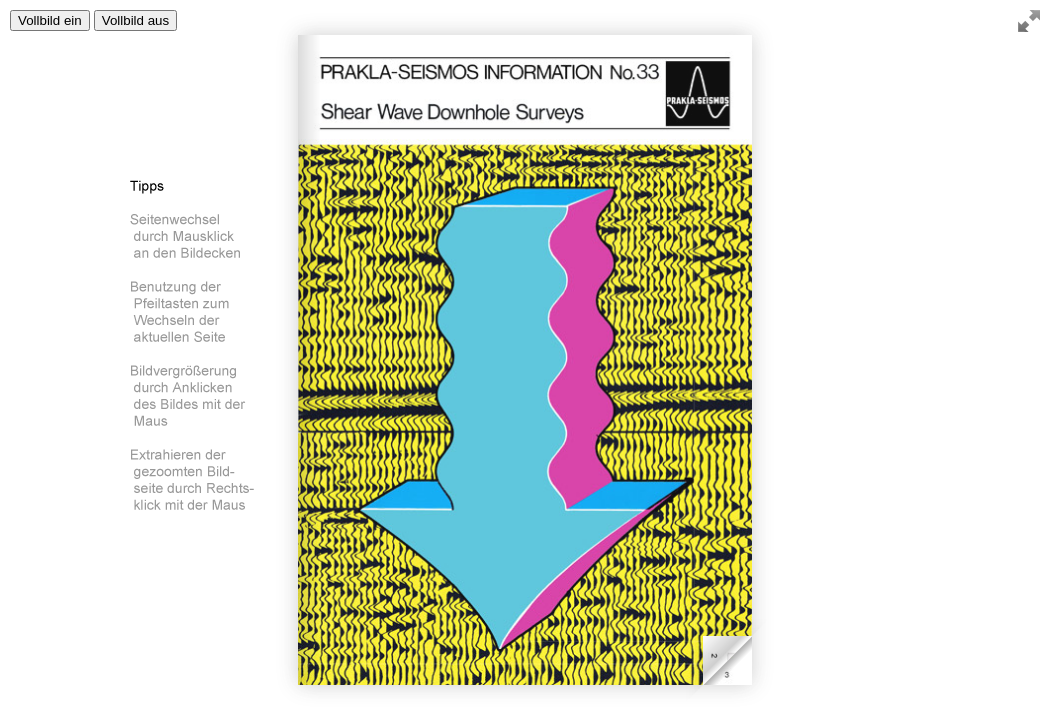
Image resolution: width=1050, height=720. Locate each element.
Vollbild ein (50, 20)
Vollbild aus (135, 20)
